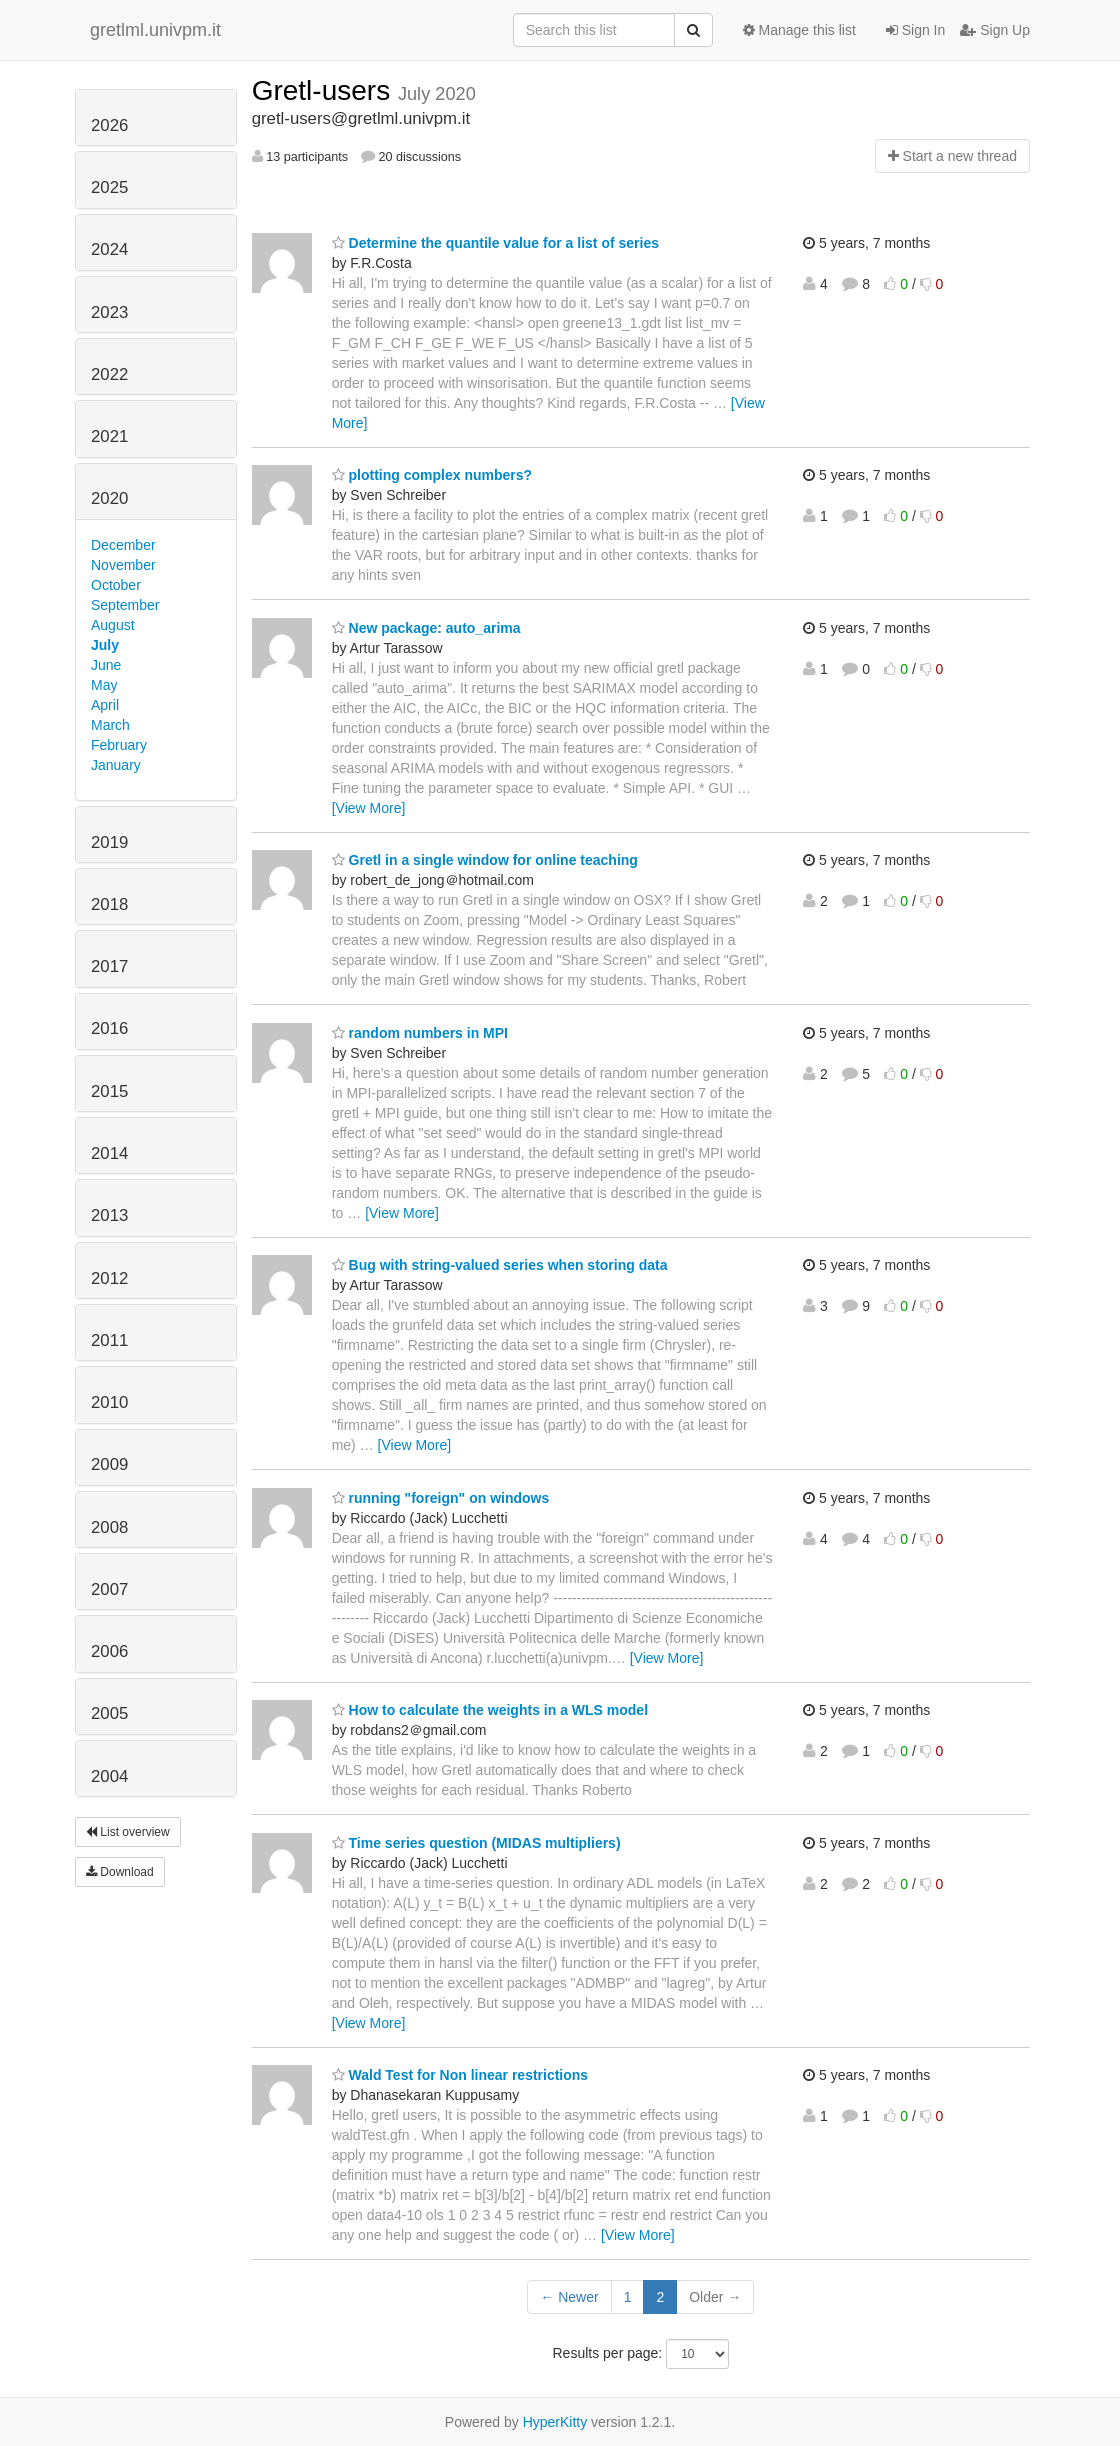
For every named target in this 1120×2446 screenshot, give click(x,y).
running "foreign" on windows (441, 1498)
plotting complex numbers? (432, 475)
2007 (109, 1589)
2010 (109, 1402)
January (116, 765)
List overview (128, 1832)
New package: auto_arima (426, 628)
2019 (109, 842)
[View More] (369, 808)
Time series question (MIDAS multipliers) (476, 1843)
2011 (109, 1340)
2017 (109, 966)
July (105, 645)
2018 (109, 904)
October (116, 585)
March (110, 725)
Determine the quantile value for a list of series (495, 243)
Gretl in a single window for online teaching (485, 860)
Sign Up (995, 30)
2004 (109, 1776)
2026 (109, 125)
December (123, 545)
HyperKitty (555, 2422)
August (113, 625)
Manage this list (799, 30)
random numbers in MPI (420, 1033)
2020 (109, 498)
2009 (109, 1464)
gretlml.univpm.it (155, 30)
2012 (109, 1278)
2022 (109, 374)
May (104, 685)
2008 (109, 1527)
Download (120, 1872)
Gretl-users (325, 90)
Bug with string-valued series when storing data (500, 1265)
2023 (109, 312)
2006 (109, 1651)
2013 (109, 1215)
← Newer (569, 2297)
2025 (109, 187)
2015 (109, 1091)
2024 (109, 249)
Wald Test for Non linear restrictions (460, 2075)
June (106, 665)
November (123, 565)
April (105, 705)
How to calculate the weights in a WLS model (490, 1710)
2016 (109, 1028)
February (119, 745)
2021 (109, 436)
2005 (109, 1713)
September (125, 605)
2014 (109, 1153)
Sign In (915, 30)
